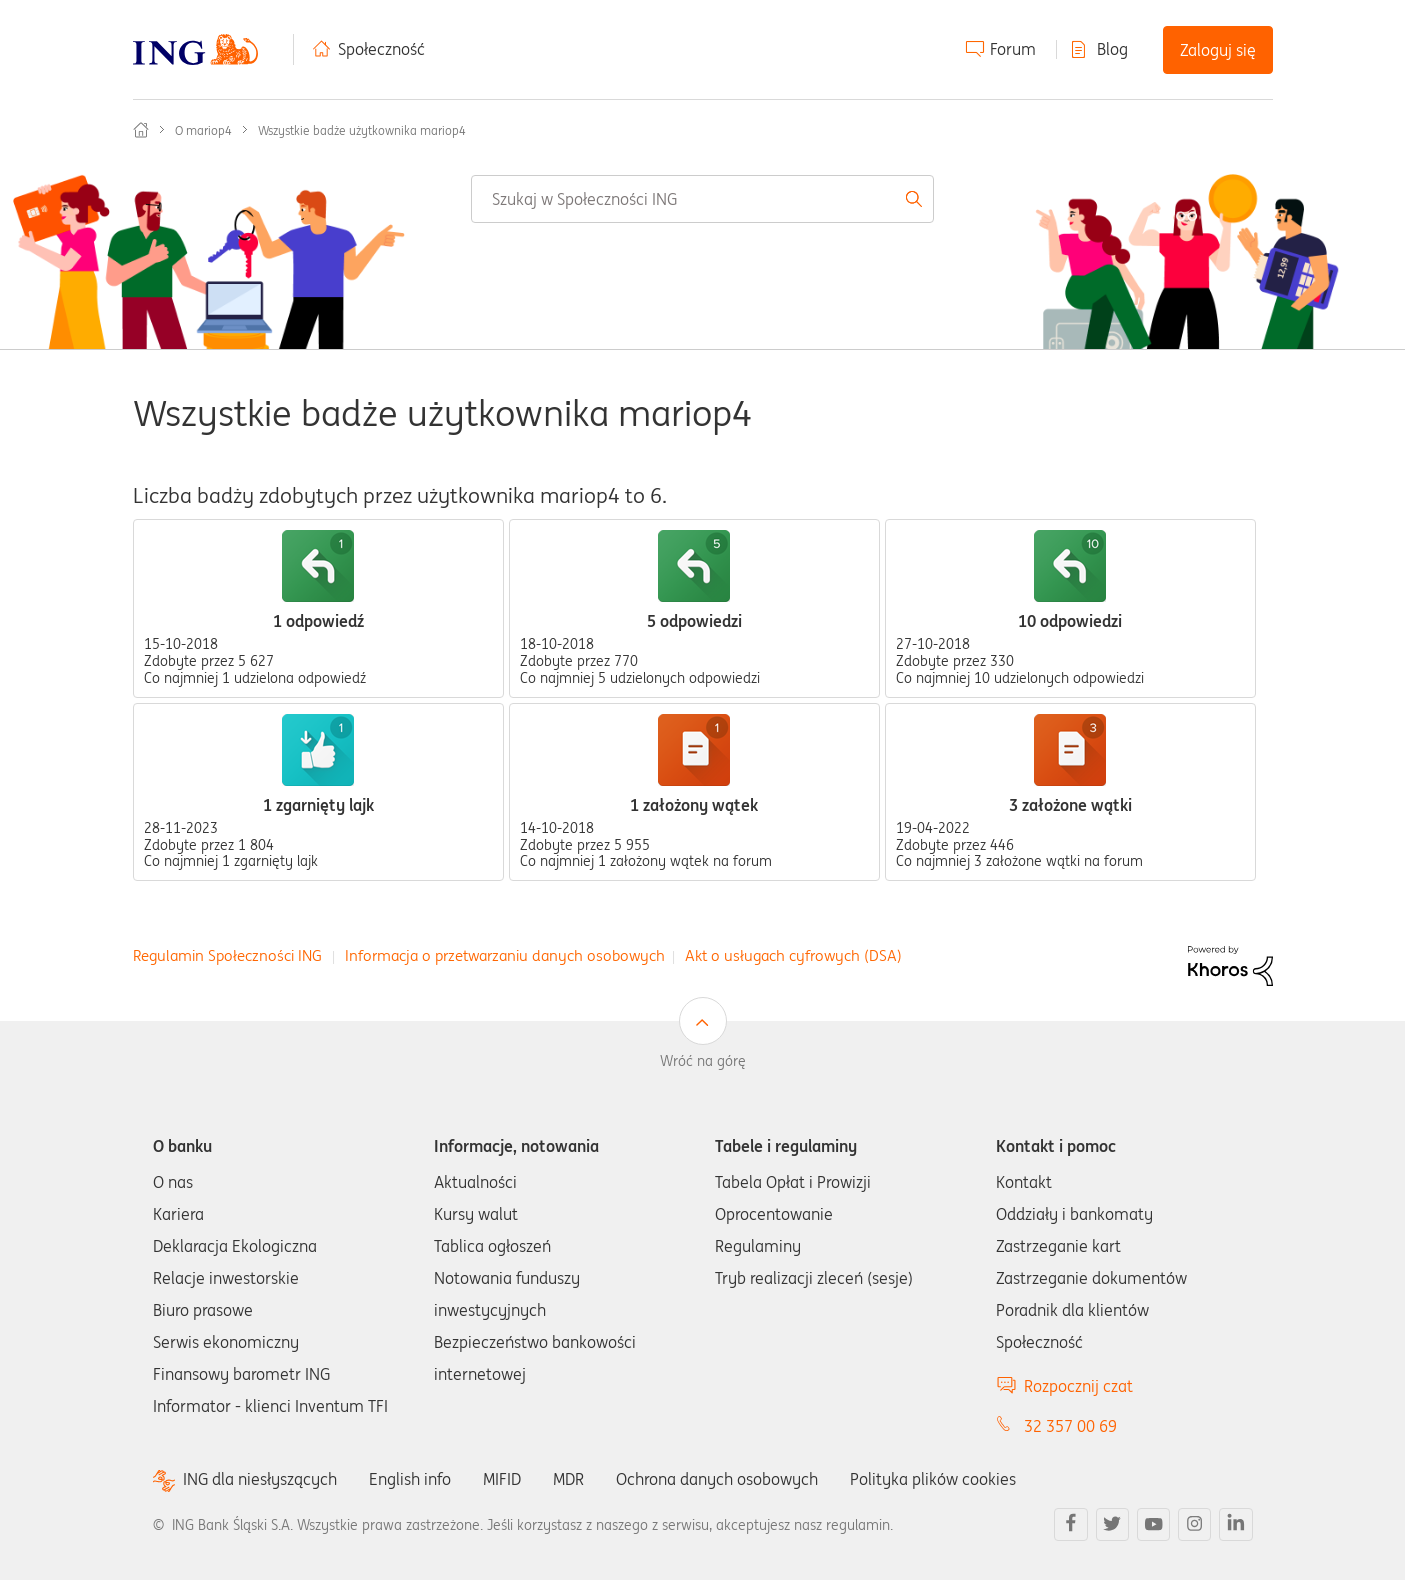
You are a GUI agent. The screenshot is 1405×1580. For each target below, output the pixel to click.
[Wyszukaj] (703, 199)
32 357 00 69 (1070, 1426)
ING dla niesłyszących (260, 1479)
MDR (568, 1479)
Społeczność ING (141, 130)
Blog (1112, 49)
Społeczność (381, 49)
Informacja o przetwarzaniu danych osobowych (505, 955)
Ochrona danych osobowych (717, 1479)
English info (410, 1479)
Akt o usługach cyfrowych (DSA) (793, 955)
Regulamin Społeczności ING (227, 955)
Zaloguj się (1218, 50)
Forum (1013, 49)
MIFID (502, 1479)
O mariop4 (203, 130)
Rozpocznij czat (1078, 1386)
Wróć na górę (703, 1061)
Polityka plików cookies (933, 1479)
